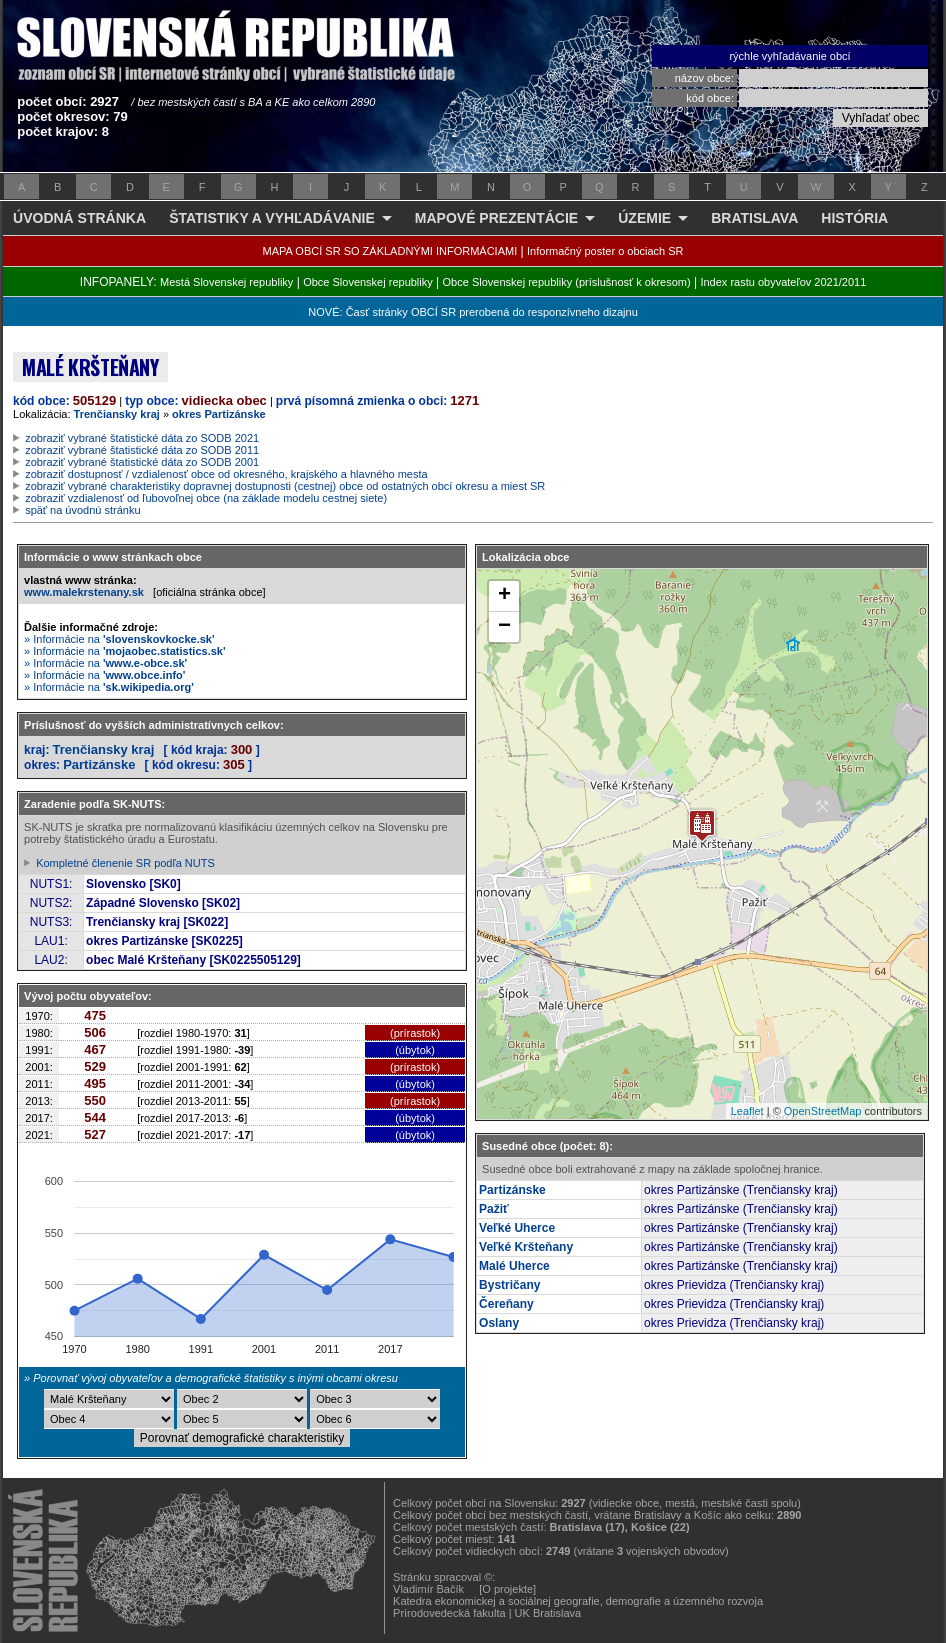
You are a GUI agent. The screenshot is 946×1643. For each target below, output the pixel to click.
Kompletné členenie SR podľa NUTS (125, 863)
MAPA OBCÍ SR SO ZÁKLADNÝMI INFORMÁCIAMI (390, 251)
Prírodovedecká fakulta (449, 1613)
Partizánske (99, 764)
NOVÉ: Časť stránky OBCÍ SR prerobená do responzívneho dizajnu (472, 312)
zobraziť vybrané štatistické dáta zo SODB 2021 (142, 438)
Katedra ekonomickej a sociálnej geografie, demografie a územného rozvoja (578, 1601)
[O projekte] (507, 1589)
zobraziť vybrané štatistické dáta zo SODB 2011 (142, 450)
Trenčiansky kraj (117, 414)
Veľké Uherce (517, 1228)
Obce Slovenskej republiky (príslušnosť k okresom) (567, 282)
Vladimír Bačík (428, 1589)
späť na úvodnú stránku (82, 510)
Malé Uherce (514, 1266)
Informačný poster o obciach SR (605, 251)
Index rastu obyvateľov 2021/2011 (783, 282)
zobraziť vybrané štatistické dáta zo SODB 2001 (142, 462)
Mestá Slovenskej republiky (226, 282)
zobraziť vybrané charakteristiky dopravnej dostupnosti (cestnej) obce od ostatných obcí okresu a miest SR (285, 486)
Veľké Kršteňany (526, 1247)
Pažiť (494, 1209)
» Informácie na (119, 639)
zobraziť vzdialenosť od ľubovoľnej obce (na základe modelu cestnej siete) (206, 498)
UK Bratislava (548, 1613)
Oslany (499, 1323)
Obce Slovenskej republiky (368, 282)
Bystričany (509, 1285)
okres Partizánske (219, 414)
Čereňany (506, 1304)
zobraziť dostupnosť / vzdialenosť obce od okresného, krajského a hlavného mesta (226, 474)
